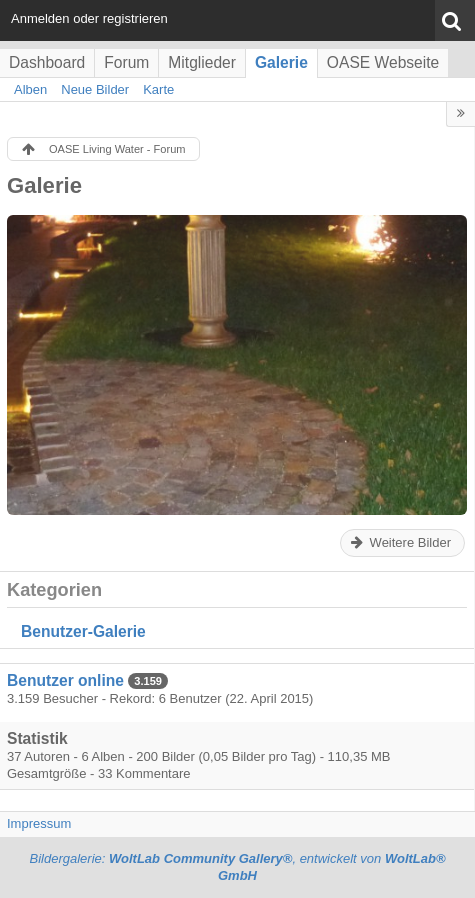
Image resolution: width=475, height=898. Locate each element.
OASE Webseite (383, 62)
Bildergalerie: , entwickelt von (237, 867)
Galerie (281, 62)
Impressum (39, 823)
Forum (126, 62)
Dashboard (47, 62)
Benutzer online (65, 680)
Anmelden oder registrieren (89, 18)
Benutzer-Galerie (83, 631)
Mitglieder (202, 62)
